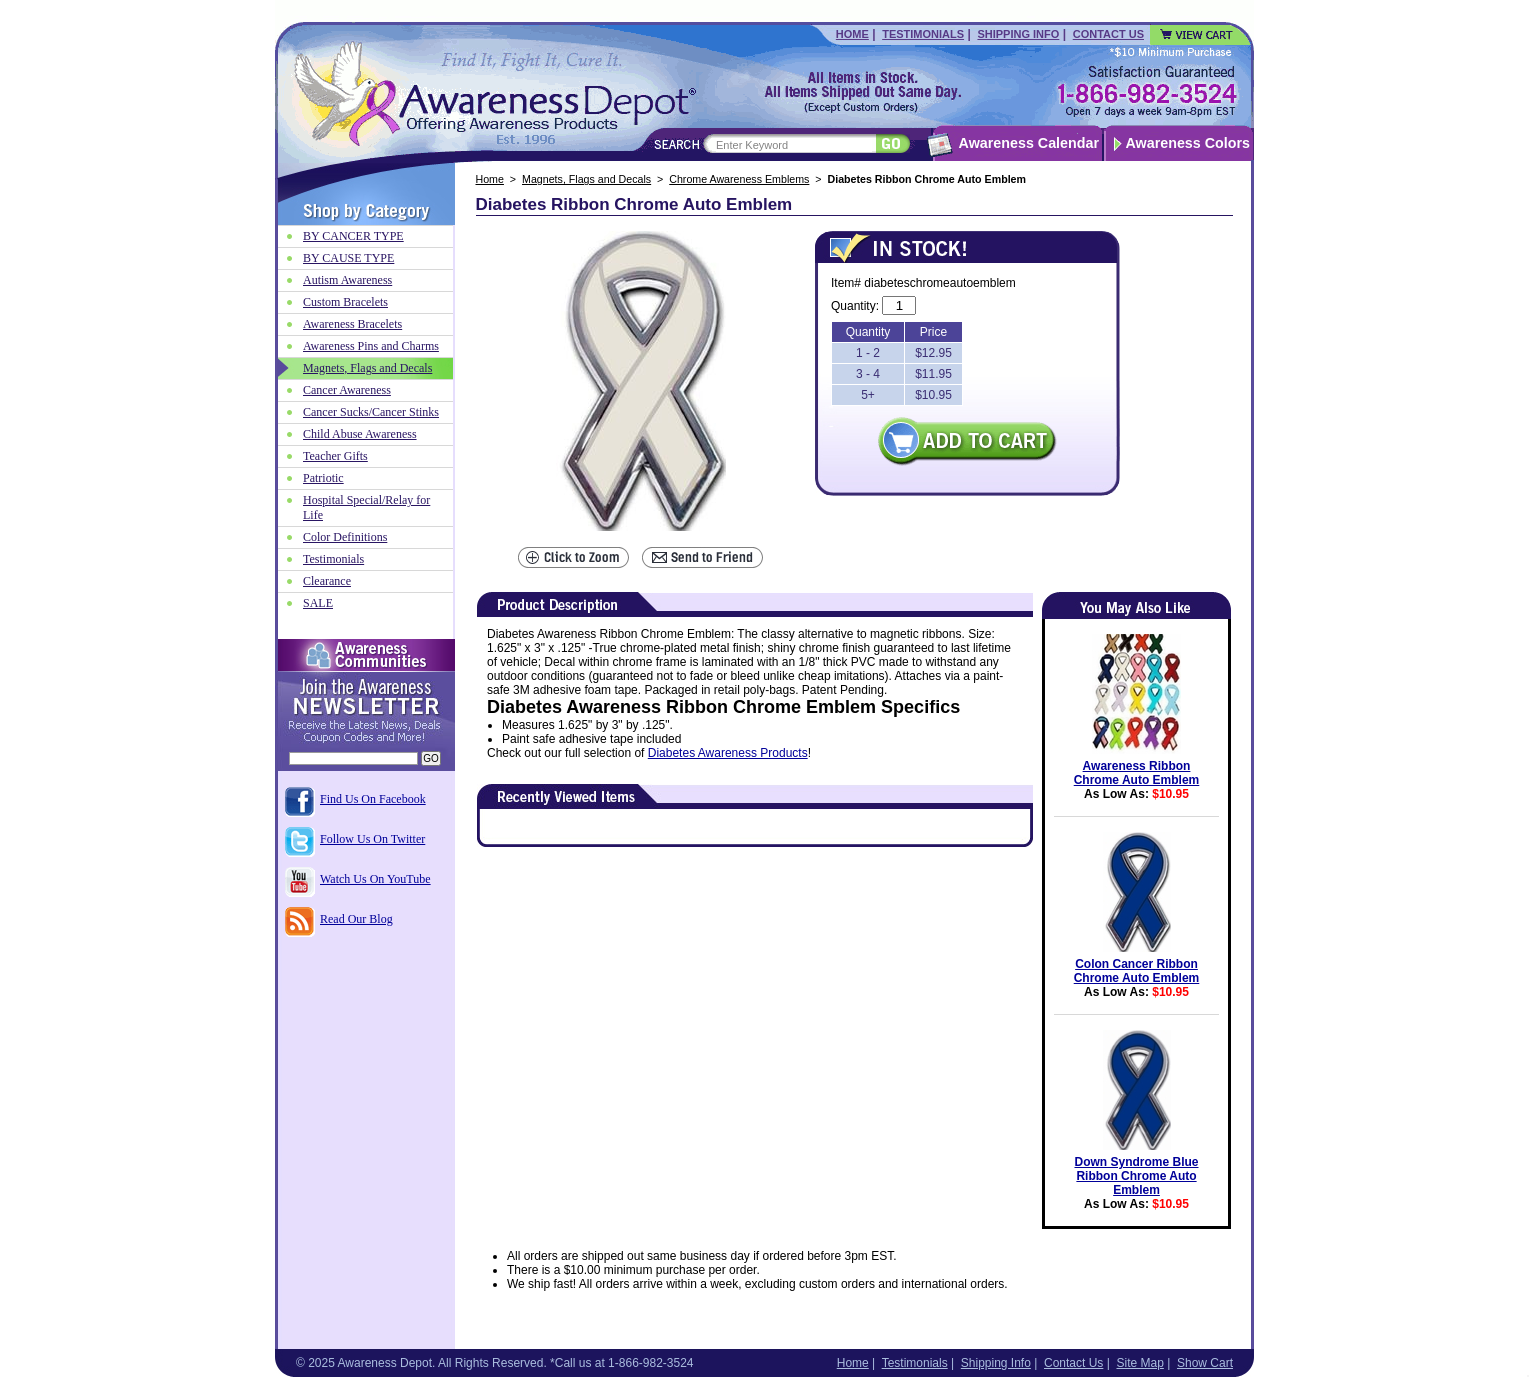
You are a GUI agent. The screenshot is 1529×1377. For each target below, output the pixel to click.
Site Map (1139, 1363)
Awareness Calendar (1029, 143)
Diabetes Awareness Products (728, 753)
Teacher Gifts (335, 456)
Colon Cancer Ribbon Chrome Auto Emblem (1137, 971)
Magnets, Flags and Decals (586, 179)
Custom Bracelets (345, 302)
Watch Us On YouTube (375, 879)
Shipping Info (1018, 34)
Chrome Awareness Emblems (739, 179)
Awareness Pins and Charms (371, 346)
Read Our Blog (356, 919)
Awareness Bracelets (352, 324)
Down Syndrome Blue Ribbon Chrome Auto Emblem (1136, 1176)
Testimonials (923, 34)
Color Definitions (345, 537)
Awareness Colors (1188, 143)
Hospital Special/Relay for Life (366, 507)
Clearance (327, 581)
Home (852, 34)
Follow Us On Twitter (372, 839)
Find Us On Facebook (373, 799)
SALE (318, 603)
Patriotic (323, 478)
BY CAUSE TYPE (348, 258)
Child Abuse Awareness (360, 434)
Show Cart (1205, 1363)
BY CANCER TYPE (353, 236)
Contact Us (1108, 34)
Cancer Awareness (347, 390)
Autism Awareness (347, 280)
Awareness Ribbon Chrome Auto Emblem (1137, 773)
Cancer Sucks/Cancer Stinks (371, 412)
